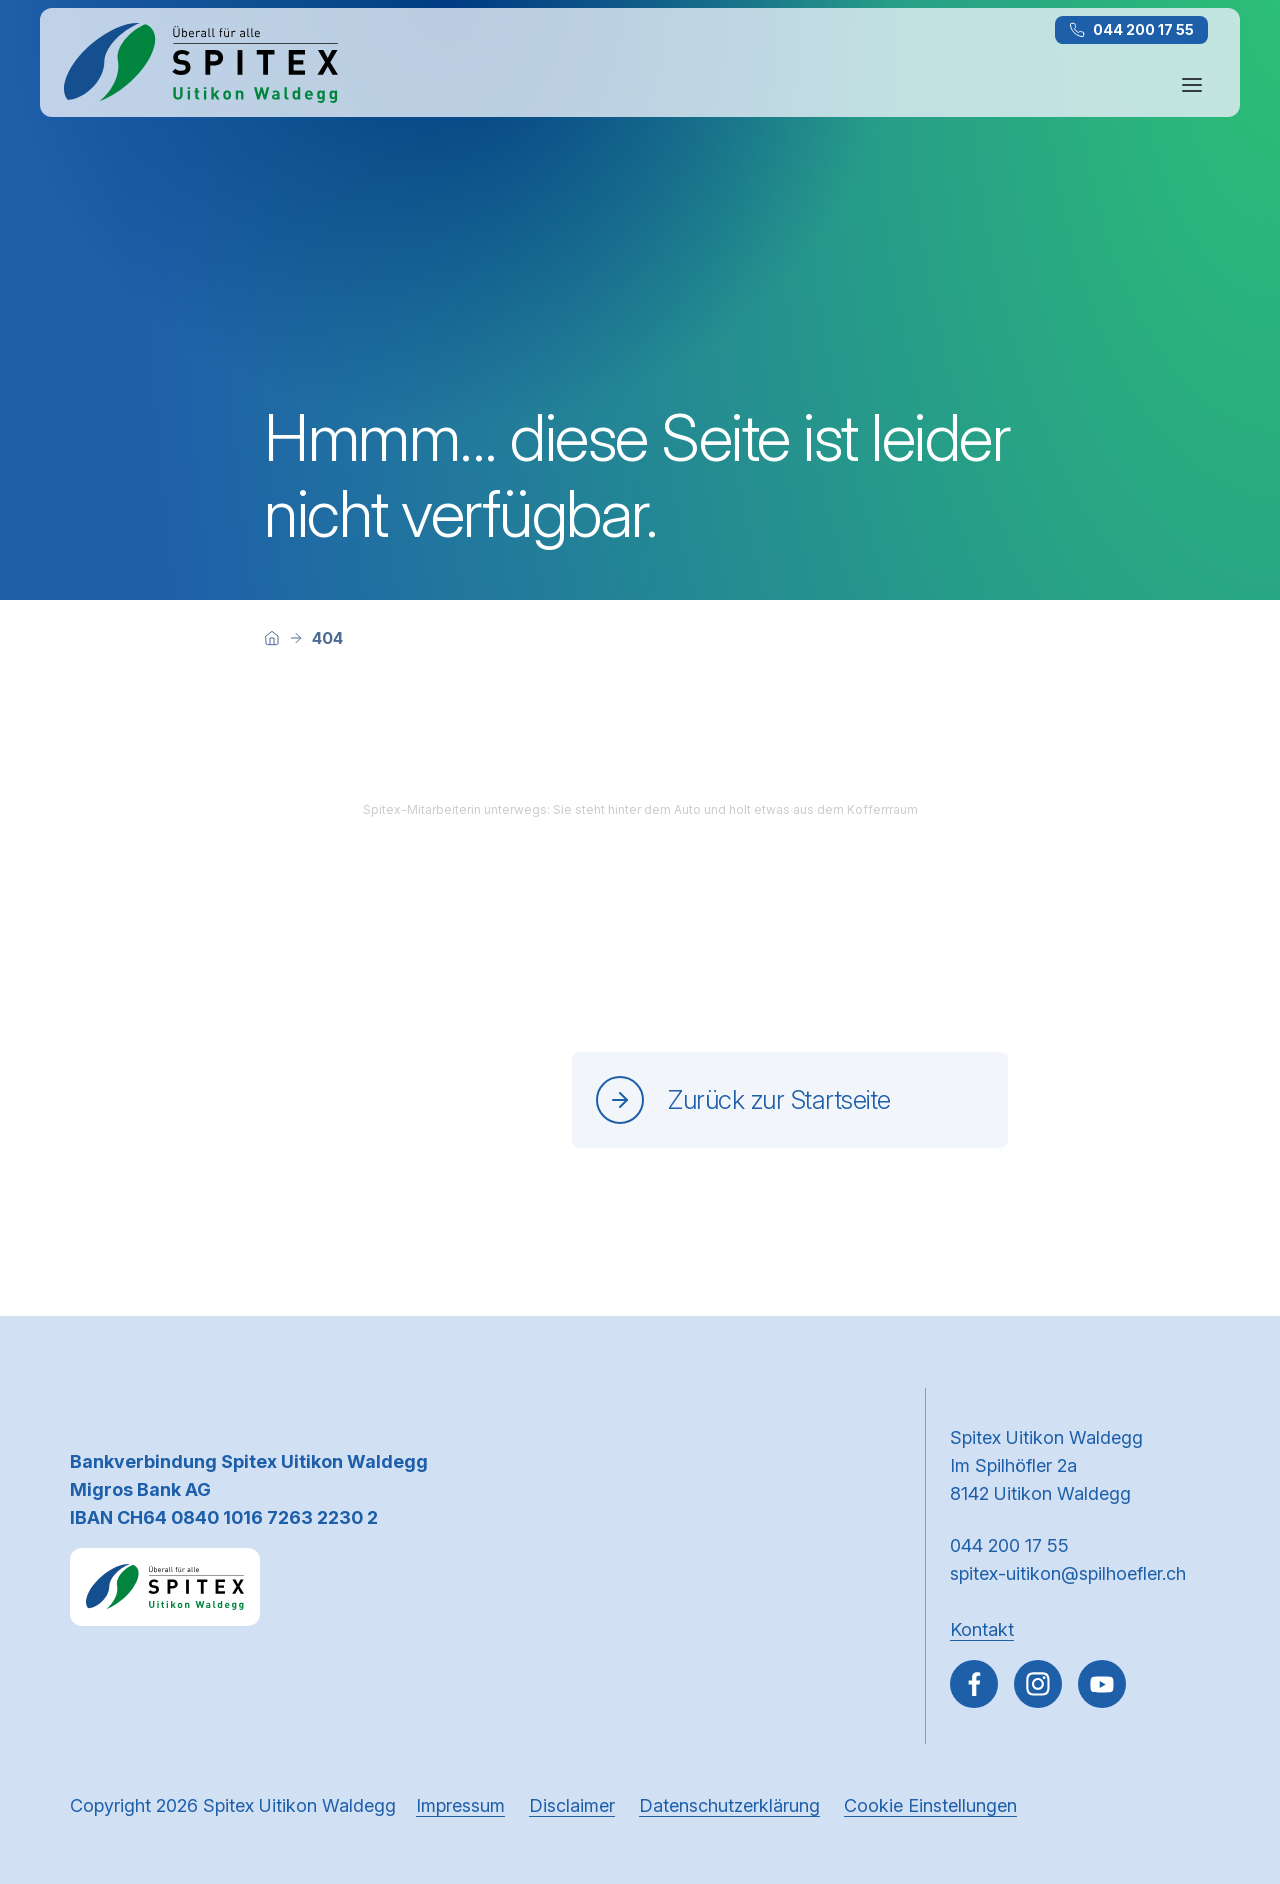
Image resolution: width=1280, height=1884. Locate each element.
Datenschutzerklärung (729, 1805)
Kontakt (982, 1629)
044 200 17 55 (1131, 29)
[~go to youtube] (1102, 1684)
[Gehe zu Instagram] (1038, 1684)
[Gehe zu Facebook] (974, 1684)
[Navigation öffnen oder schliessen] (1192, 85)
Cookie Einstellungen (930, 1805)
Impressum (460, 1805)
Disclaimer (572, 1805)
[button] (1222, 1757)
